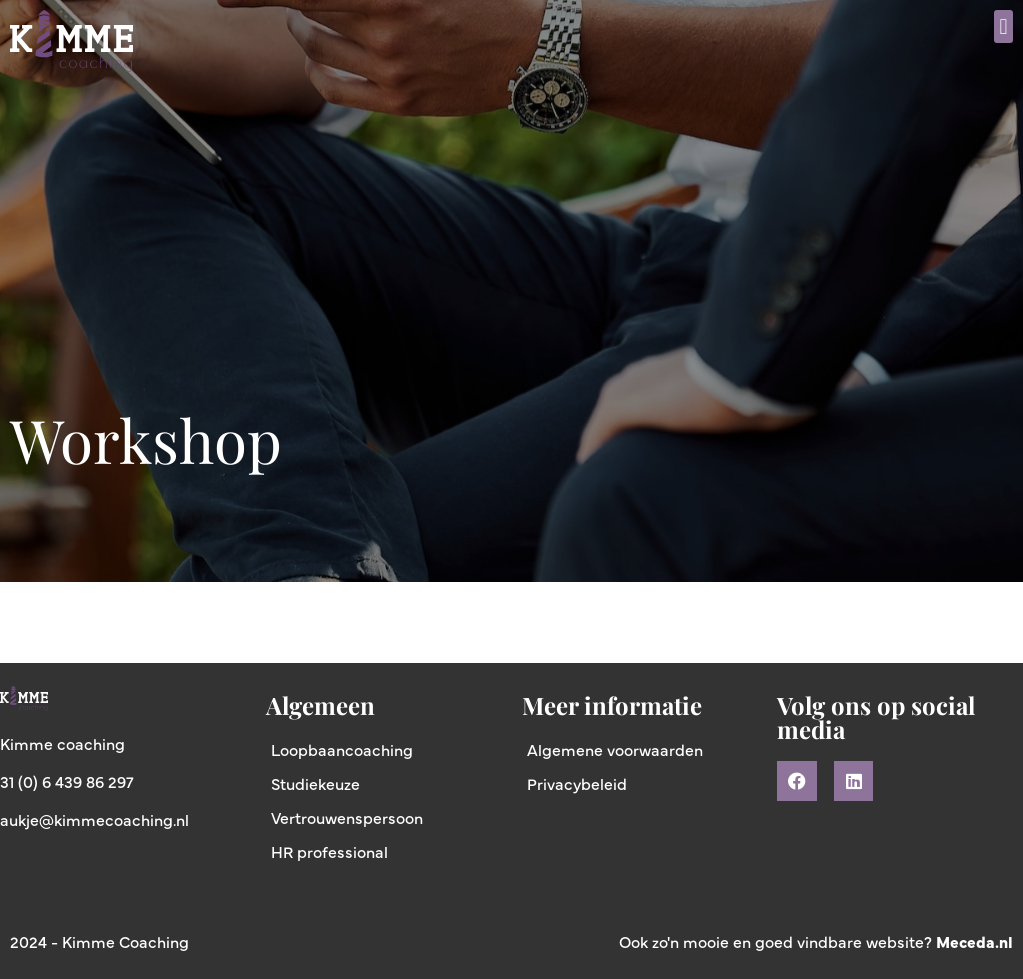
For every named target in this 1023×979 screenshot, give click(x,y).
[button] (1003, 26)
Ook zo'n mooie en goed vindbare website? (816, 941)
